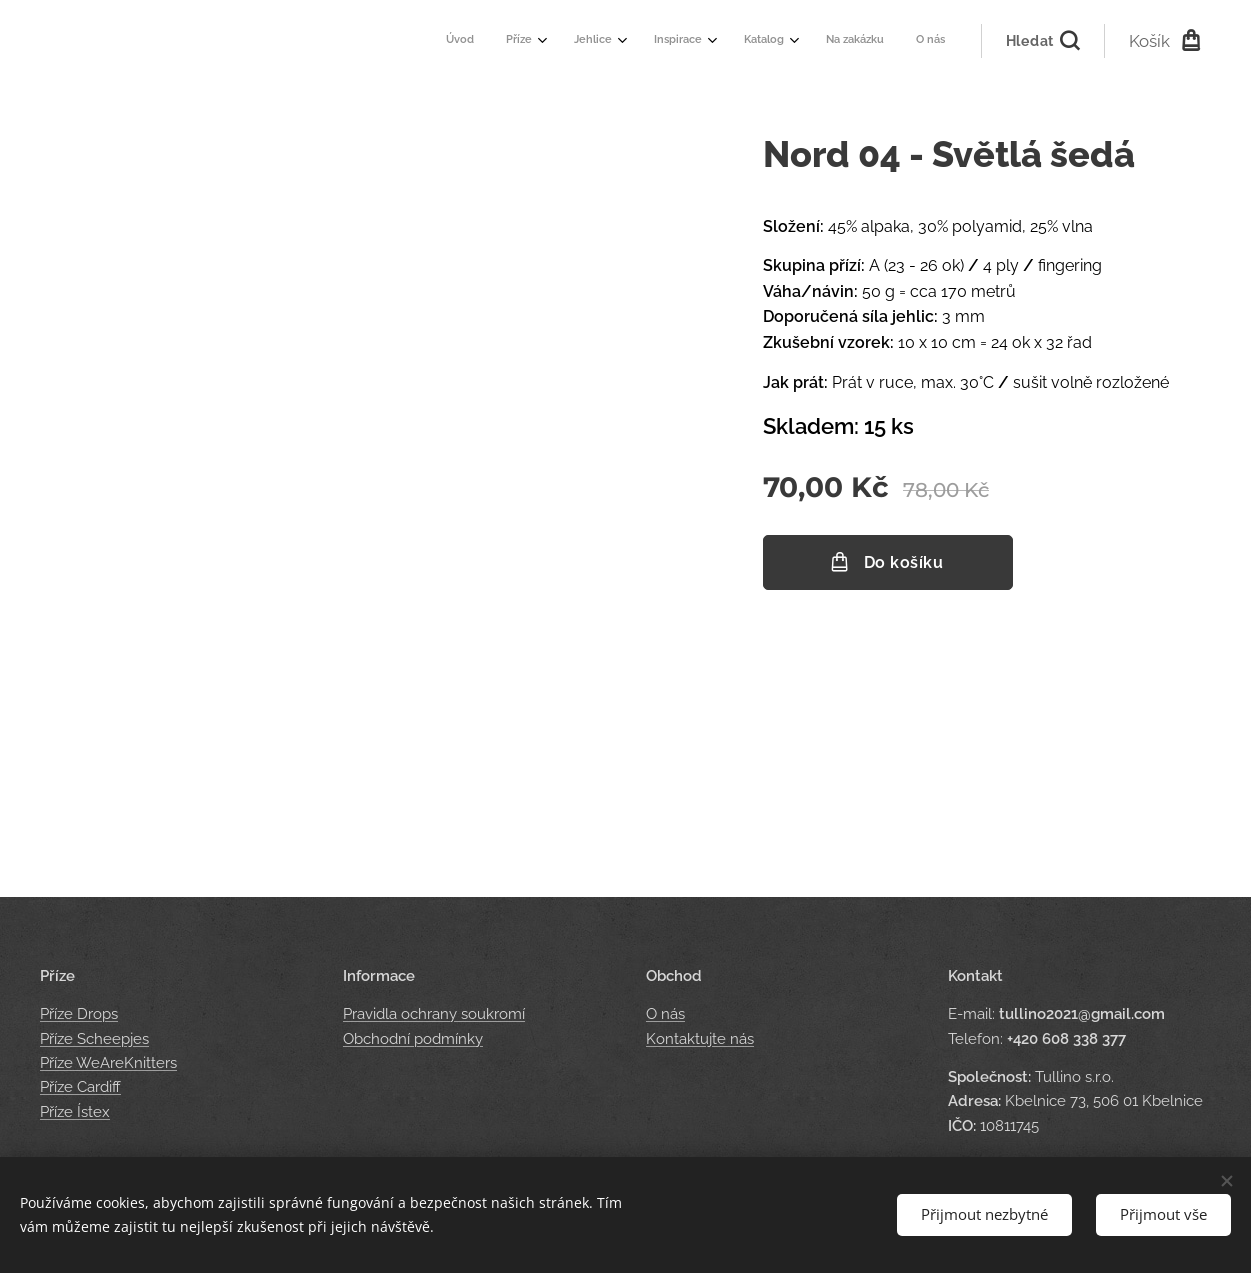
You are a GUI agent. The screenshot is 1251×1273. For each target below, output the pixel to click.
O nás (665, 1015)
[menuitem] (718, 41)
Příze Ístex (75, 1112)
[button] (1042, 41)
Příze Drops (79, 1015)
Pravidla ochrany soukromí (434, 1015)
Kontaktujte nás (700, 1039)
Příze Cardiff (80, 1087)
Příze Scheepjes (94, 1039)
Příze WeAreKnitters (108, 1063)
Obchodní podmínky (413, 1039)
